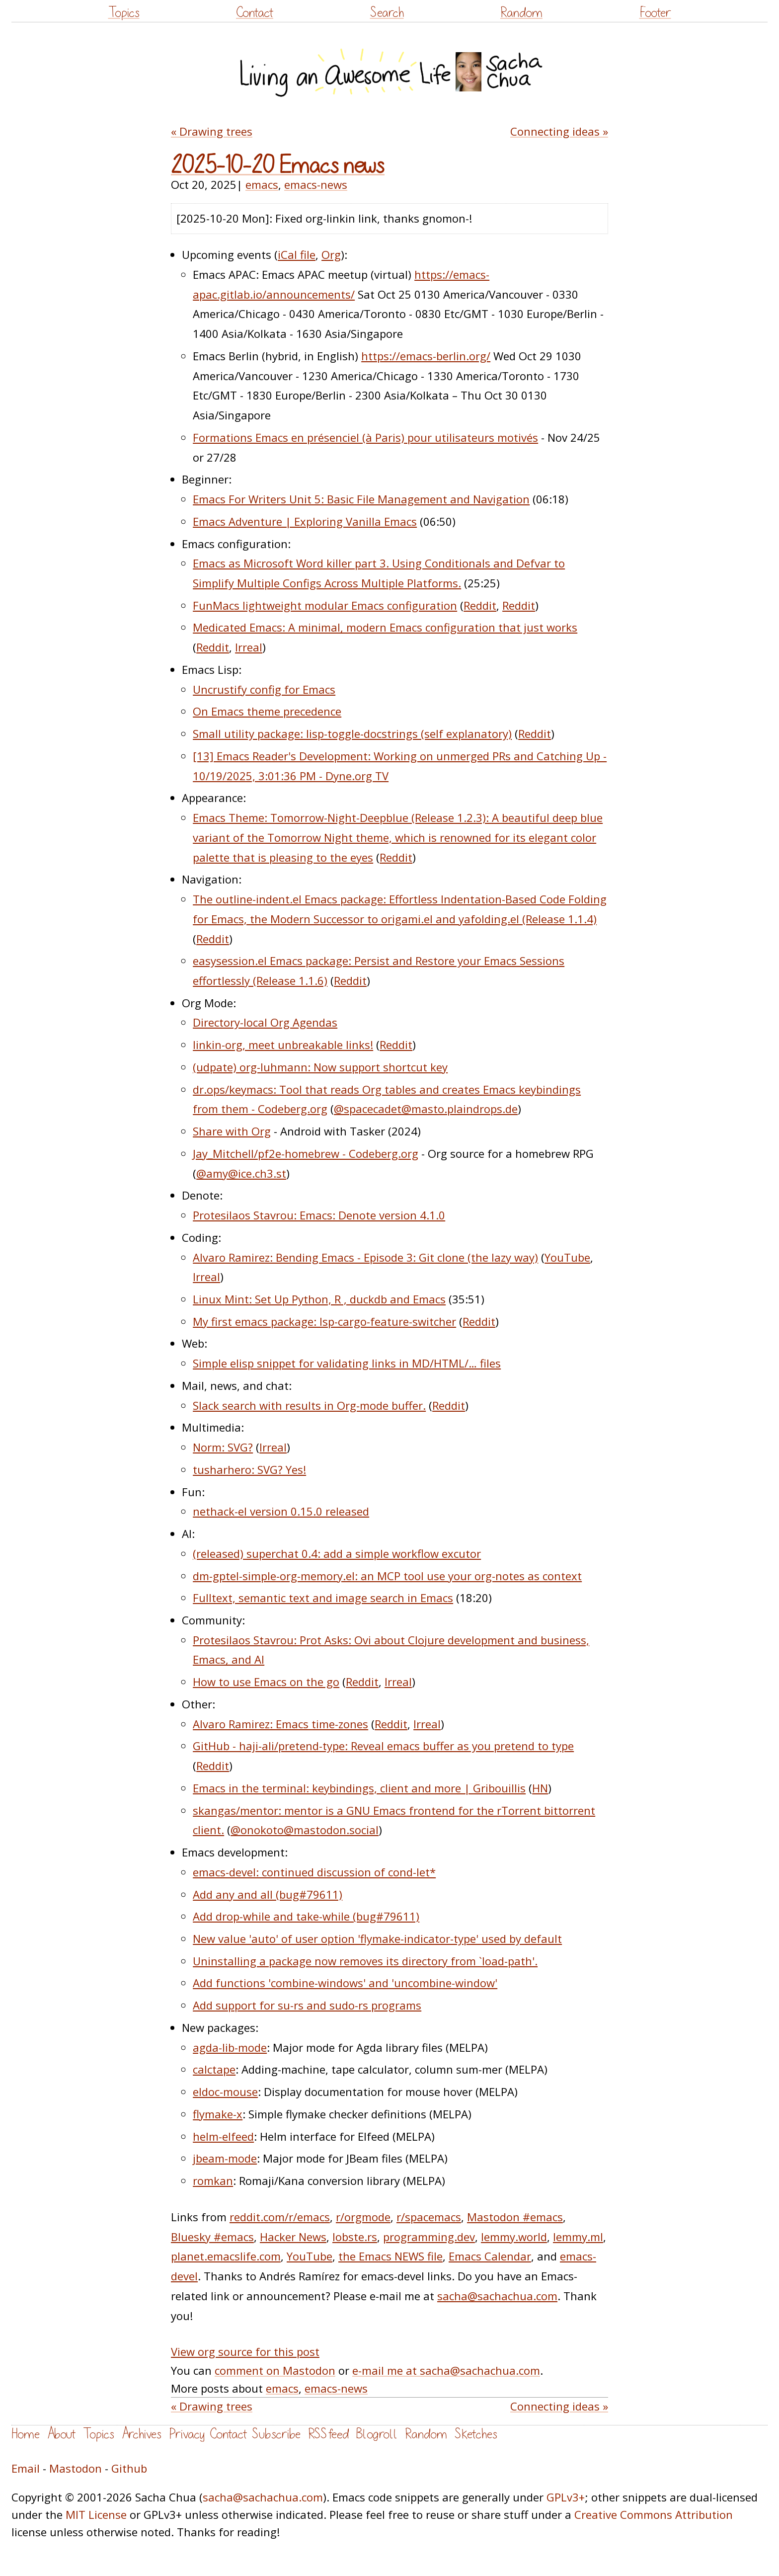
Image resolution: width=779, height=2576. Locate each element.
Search (387, 12)
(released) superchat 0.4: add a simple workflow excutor (337, 1553)
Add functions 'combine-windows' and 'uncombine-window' (345, 1982)
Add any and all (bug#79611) (267, 1894)
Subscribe (276, 2434)
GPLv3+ (565, 2497)
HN (540, 1787)
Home (25, 2434)
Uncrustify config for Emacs (264, 689)
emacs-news (315, 184)
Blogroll (376, 2434)
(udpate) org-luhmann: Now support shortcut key (320, 1066)
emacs (261, 184)
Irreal (248, 647)
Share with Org (232, 1131)
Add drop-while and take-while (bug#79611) (306, 1916)
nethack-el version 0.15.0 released (281, 1511)
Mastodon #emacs (515, 2216)
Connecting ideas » (559, 131)
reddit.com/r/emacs (280, 2216)
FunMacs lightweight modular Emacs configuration (325, 605)
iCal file (296, 254)
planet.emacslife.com (226, 2256)
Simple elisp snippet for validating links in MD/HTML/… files (347, 1363)
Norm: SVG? (223, 1447)
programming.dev (429, 2236)
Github (129, 2468)
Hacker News (293, 2236)
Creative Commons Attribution (653, 2514)
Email (25, 2468)
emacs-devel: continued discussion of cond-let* (314, 1871)
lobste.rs (354, 2236)
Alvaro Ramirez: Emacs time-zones (280, 1723)
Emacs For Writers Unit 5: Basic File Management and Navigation (361, 498)
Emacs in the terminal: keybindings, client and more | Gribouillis (359, 1787)
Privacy (187, 2434)
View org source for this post (245, 2351)
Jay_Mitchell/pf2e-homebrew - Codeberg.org (305, 1153)
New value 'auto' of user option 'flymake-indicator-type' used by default (377, 1938)
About (61, 2434)
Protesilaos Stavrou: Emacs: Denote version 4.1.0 (319, 1215)
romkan (213, 2180)
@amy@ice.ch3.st (241, 1173)
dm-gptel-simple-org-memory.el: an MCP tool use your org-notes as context (387, 1575)
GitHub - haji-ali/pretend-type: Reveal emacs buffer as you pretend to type (383, 1745)
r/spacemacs (428, 2216)
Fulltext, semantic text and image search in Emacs (323, 1597)
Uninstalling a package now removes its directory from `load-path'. (365, 1960)
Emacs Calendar (490, 2256)
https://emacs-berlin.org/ (425, 355)
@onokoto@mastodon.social (305, 1829)
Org (331, 254)
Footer (655, 12)
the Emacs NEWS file (390, 2256)
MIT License (96, 2514)
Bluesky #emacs (212, 2236)
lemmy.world (514, 2236)
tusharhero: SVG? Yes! (249, 1469)
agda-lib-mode (230, 2047)
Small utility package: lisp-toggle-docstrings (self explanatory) (352, 733)
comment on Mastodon (275, 2370)
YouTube (567, 1257)
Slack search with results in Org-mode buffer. (309, 1405)
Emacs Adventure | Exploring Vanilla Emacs (305, 521)
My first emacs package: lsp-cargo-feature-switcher (324, 1321)
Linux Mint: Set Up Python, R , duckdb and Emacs (319, 1298)
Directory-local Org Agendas (265, 1022)
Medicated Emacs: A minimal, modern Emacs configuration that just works (385, 627)
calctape (214, 2069)
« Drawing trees (211, 131)
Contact (254, 12)
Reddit (480, 605)
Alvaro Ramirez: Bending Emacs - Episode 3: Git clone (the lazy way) (365, 1257)
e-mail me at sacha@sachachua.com (446, 2370)
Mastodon (75, 2468)
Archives (141, 2434)
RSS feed (328, 2434)
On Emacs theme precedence (267, 711)
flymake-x (217, 2113)
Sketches (476, 2434)
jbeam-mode (225, 2158)
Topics (124, 12)
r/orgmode (363, 2216)
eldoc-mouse (225, 2091)
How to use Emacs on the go (266, 1681)
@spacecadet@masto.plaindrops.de (426, 1108)
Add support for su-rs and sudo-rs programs (307, 2005)
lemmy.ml (578, 2236)
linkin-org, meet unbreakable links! (283, 1044)
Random (521, 12)
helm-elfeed (223, 2136)
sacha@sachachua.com (497, 2295)
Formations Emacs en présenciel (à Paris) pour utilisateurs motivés (365, 437)
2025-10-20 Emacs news (278, 166)
